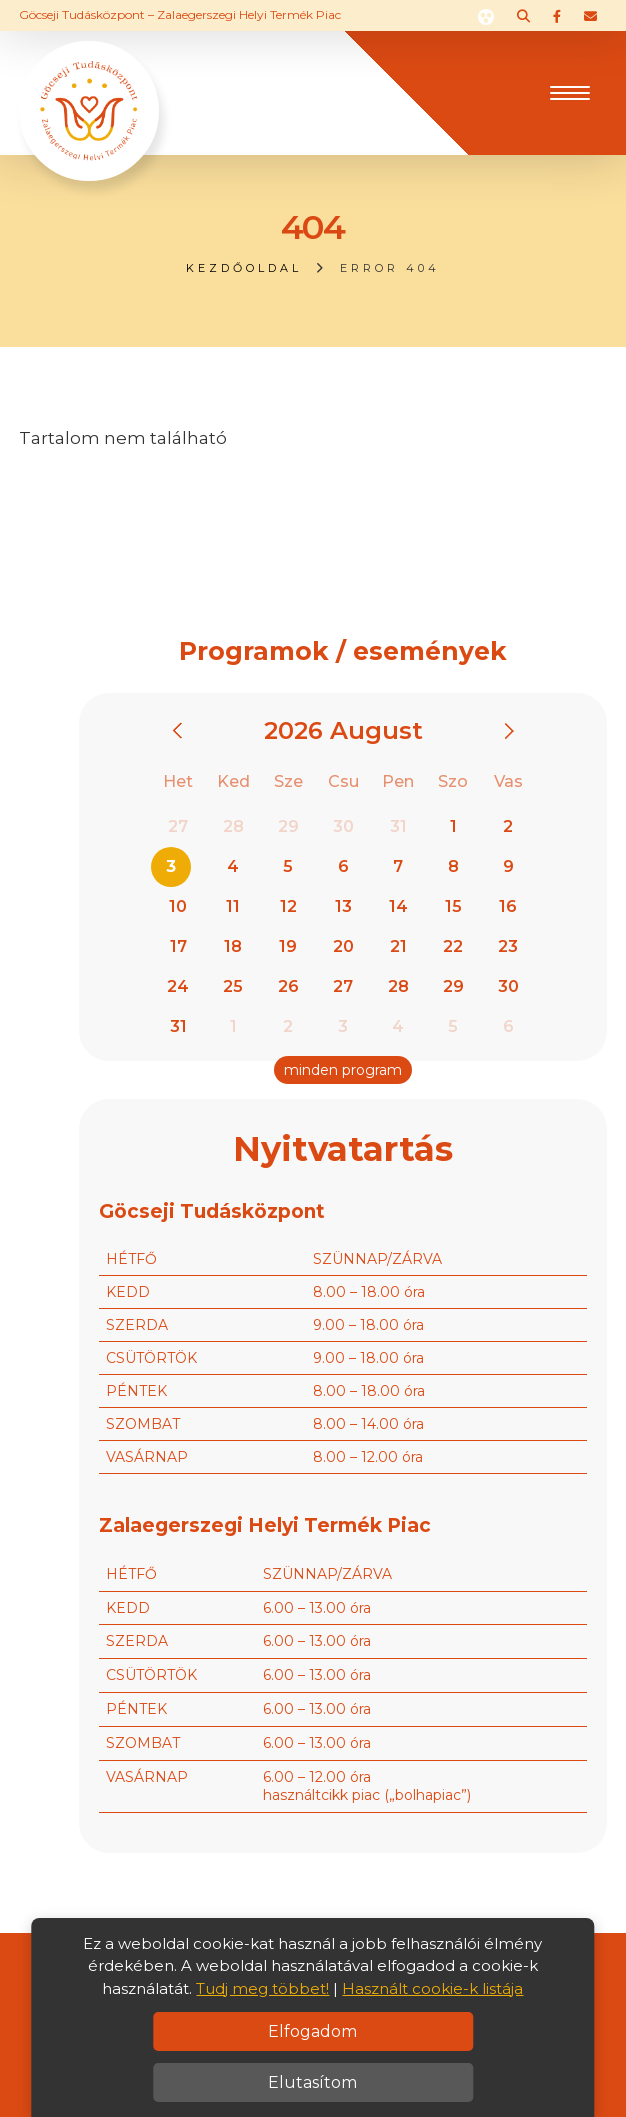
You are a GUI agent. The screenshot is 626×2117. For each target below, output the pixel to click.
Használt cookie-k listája (432, 1988)
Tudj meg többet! (262, 1988)
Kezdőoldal (244, 268)
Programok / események (343, 651)
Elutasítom (312, 2082)
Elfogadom (312, 2031)
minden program (343, 1070)
